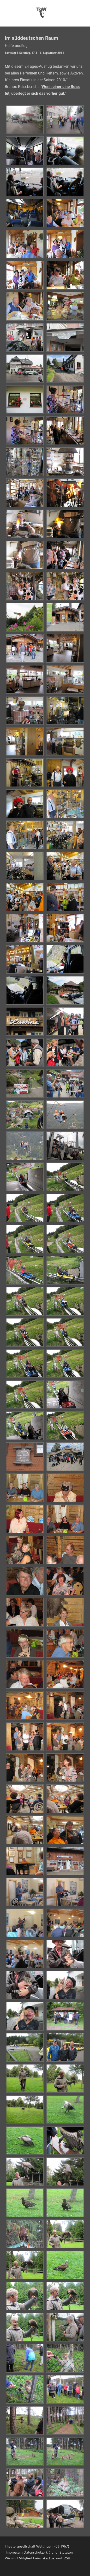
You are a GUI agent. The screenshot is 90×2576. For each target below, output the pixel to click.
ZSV (67, 2558)
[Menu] (82, 6)
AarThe (48, 2558)
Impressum (14, 2552)
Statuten (66, 2552)
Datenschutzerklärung (41, 2552)
